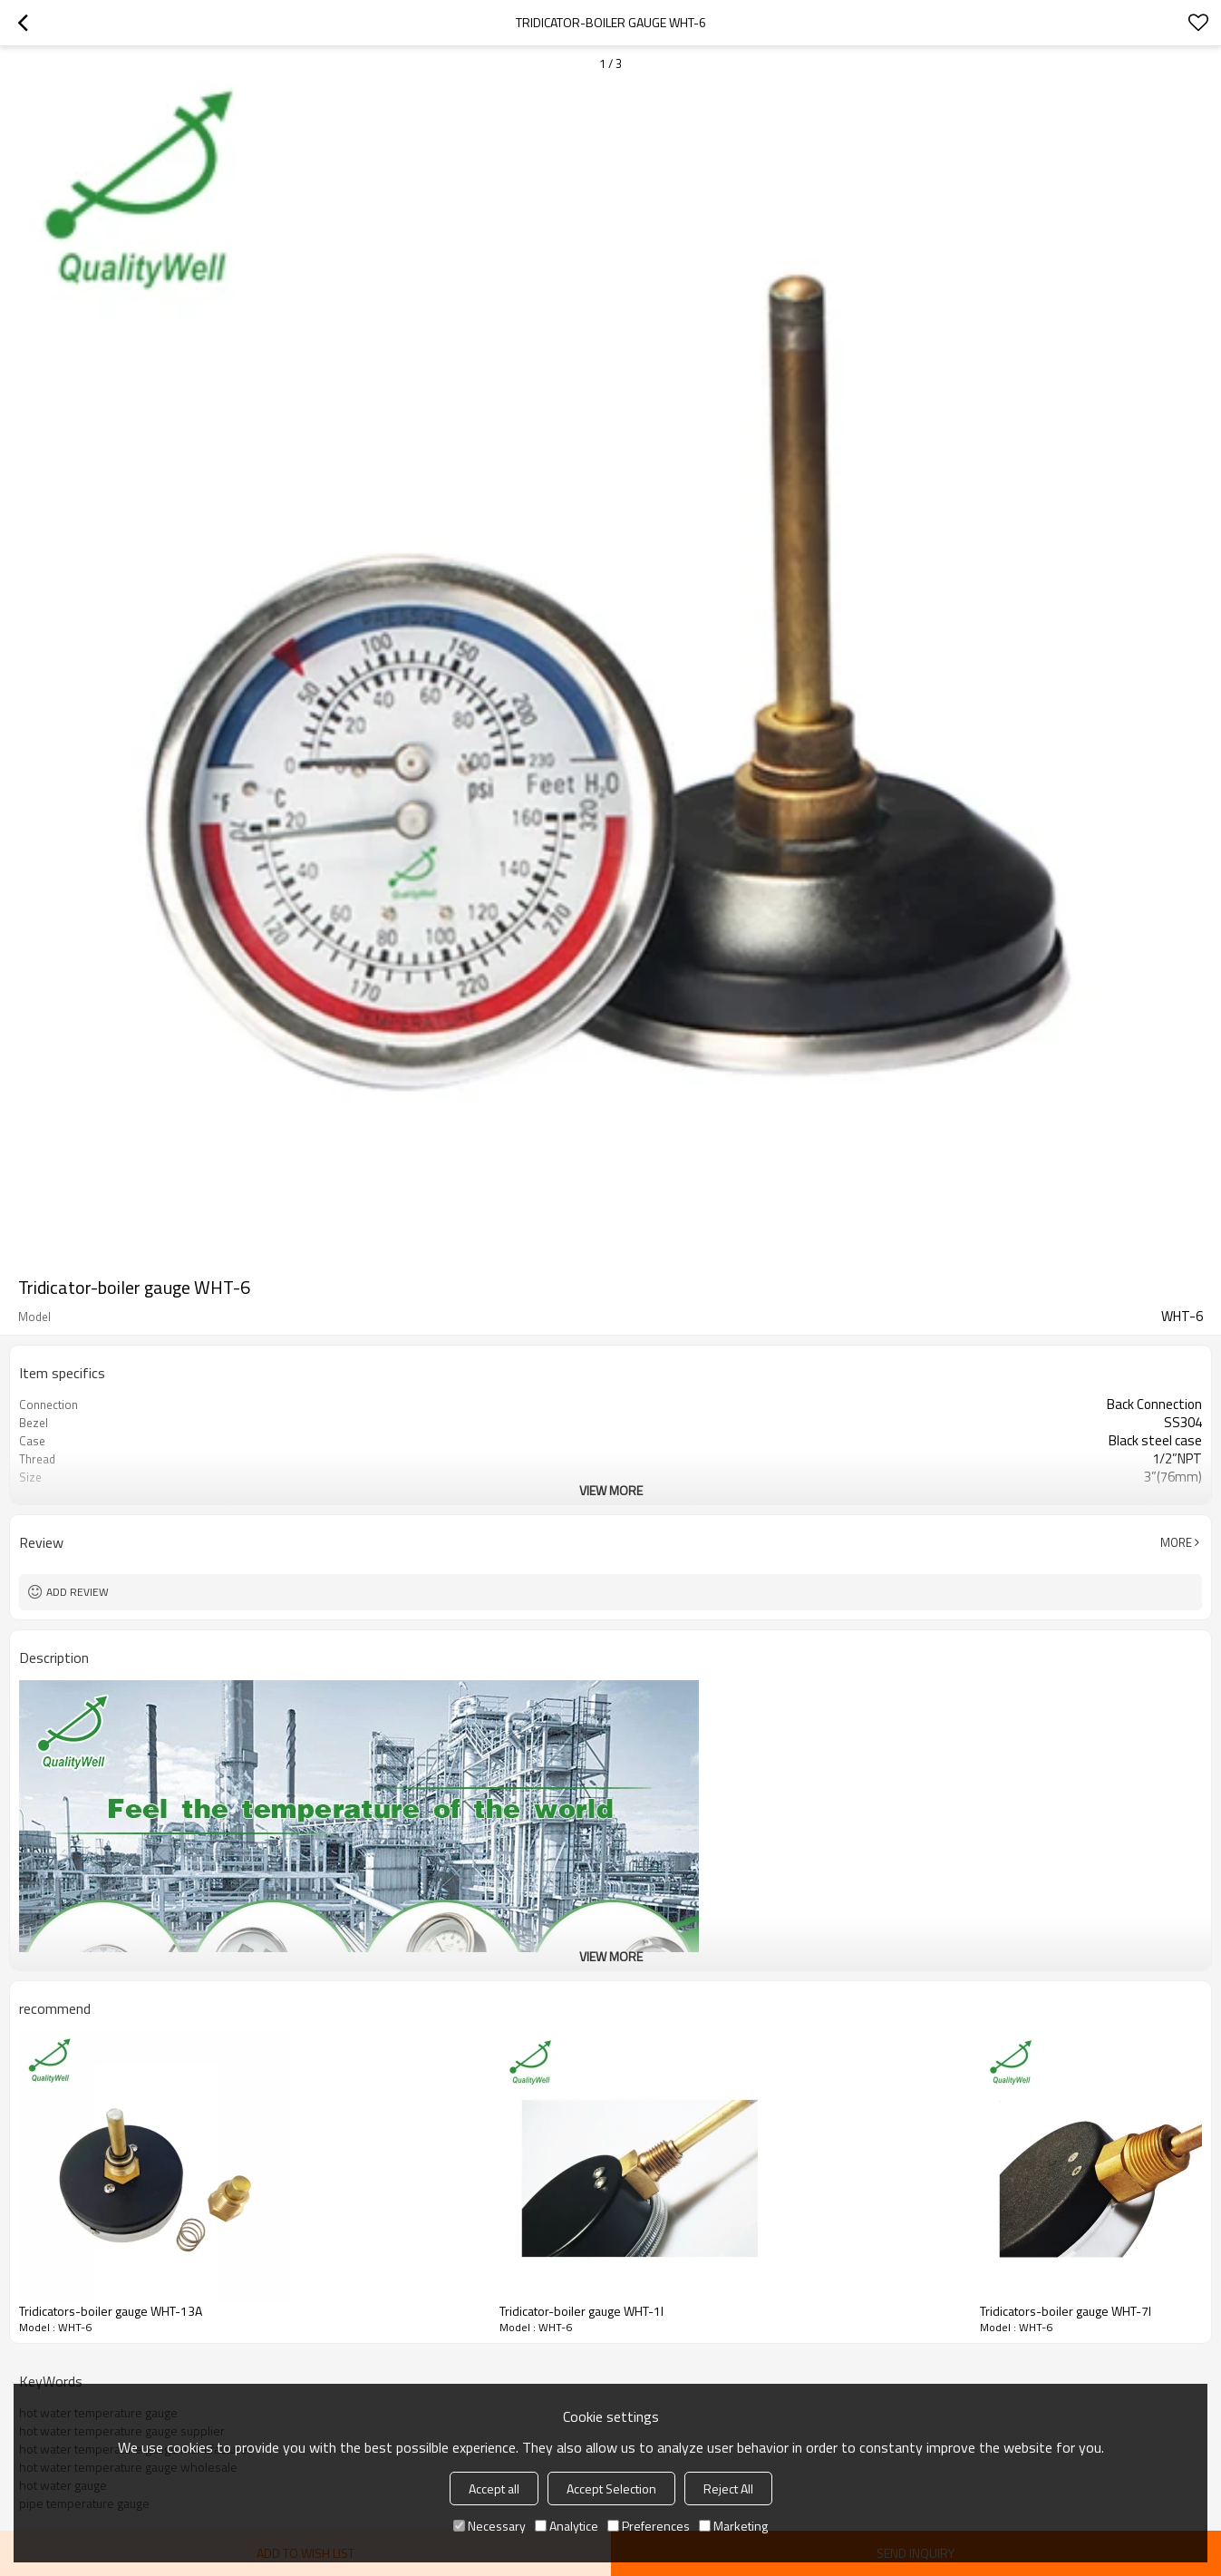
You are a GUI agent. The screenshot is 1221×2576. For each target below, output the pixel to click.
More (1176, 1542)
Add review (77, 1591)
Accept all (494, 2488)
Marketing (733, 2525)
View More (611, 1490)
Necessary (489, 2525)
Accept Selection (611, 2488)
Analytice (566, 2525)
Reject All (728, 2488)
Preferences (648, 2525)
